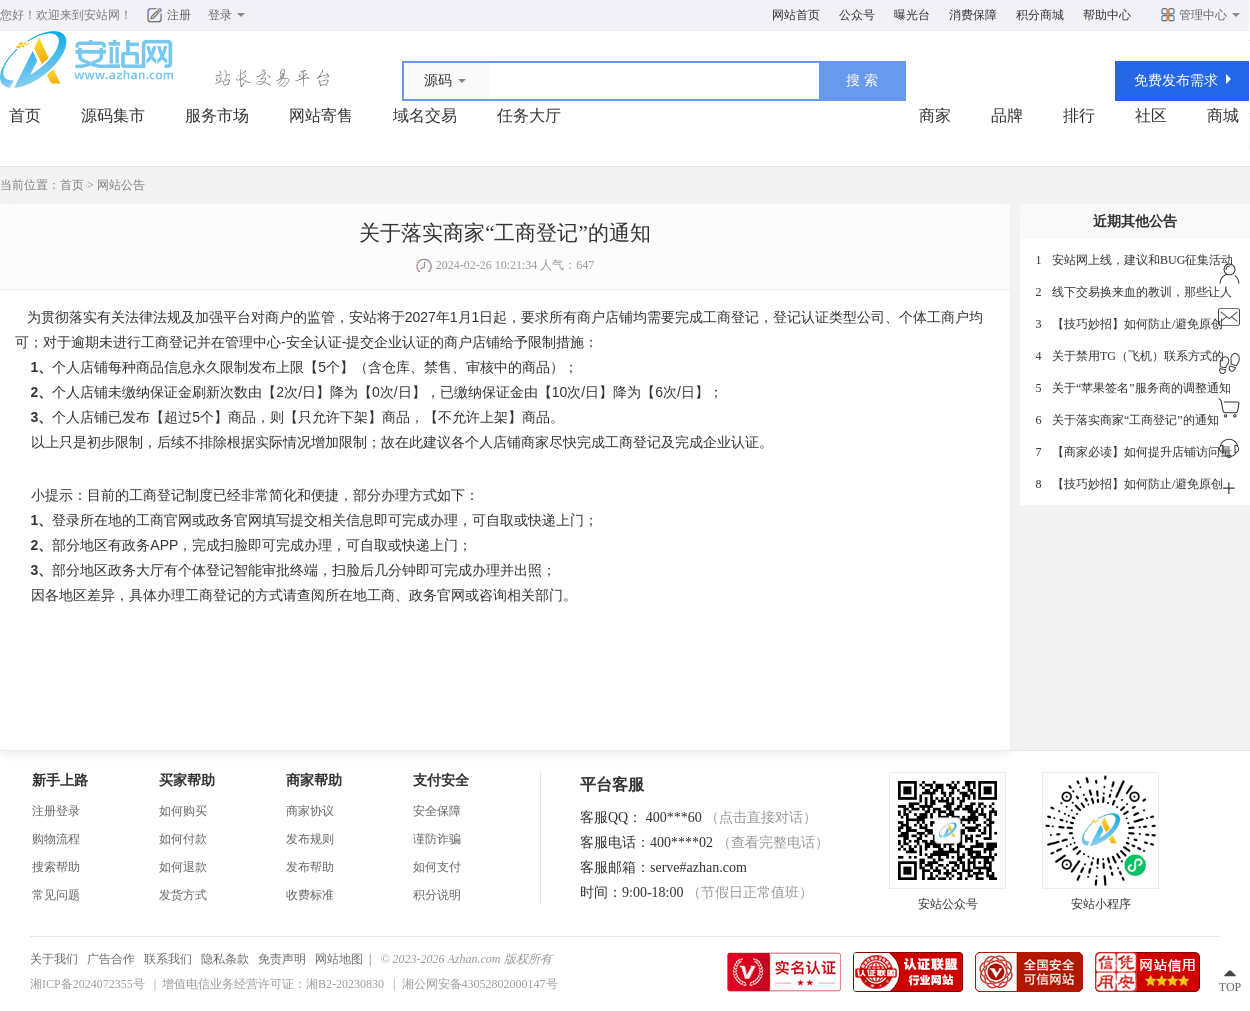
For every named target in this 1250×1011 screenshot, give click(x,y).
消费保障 (973, 15)
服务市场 (217, 115)
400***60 (732, 817)
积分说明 (437, 895)
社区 (1151, 115)
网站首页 (796, 15)
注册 (179, 15)
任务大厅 (529, 115)
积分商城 (1040, 15)
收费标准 (310, 895)
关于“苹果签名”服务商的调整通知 (1141, 388)
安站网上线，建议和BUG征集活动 (1142, 260)
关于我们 (54, 959)
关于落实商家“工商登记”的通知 (1135, 420)
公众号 (857, 15)
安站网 (102, 15)
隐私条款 (225, 959)
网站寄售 (321, 115)
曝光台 (912, 15)
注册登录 (56, 811)
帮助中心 (1107, 15)
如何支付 (437, 867)
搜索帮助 (56, 867)
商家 (935, 115)
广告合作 (111, 959)
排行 (1079, 115)
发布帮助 (310, 867)
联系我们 (168, 959)
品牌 (1007, 115)
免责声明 (282, 959)
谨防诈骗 (437, 839)
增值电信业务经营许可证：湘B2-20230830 (273, 984)
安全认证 (314, 342)
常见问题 (56, 895)
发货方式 (183, 895)
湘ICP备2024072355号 (87, 984)
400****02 (739, 842)
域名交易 (425, 115)
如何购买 (183, 811)
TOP (1230, 987)
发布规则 (310, 839)
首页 (25, 115)
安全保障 (437, 811)
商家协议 (310, 811)
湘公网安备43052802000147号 (480, 984)
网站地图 (339, 959)
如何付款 (183, 839)
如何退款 (183, 867)
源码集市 (113, 115)
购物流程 (56, 839)
